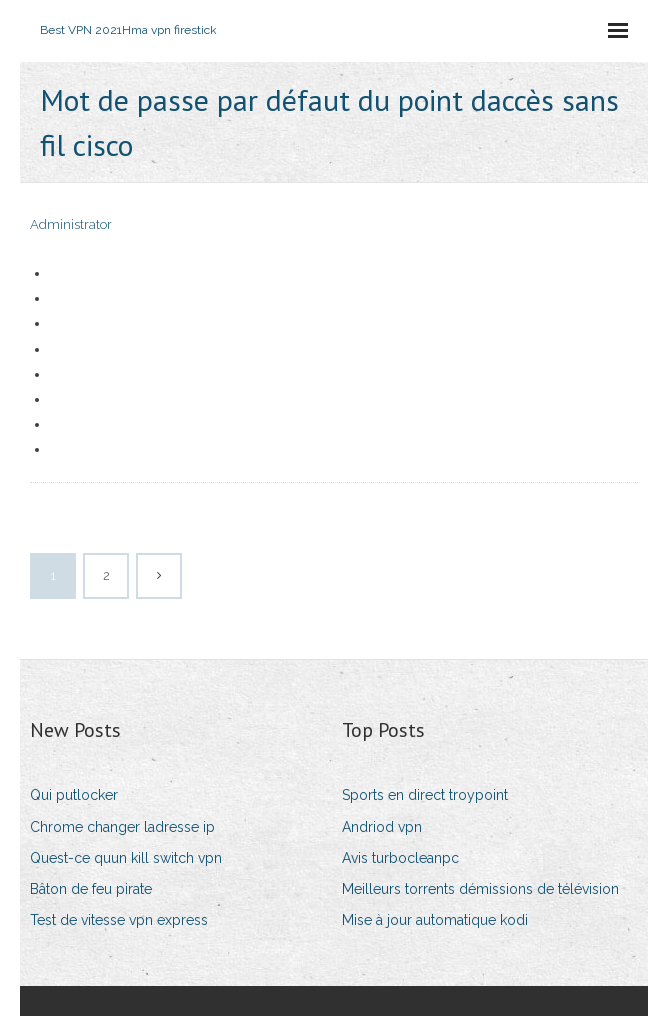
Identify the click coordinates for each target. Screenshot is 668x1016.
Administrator (71, 224)
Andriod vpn (382, 827)
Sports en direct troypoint (425, 795)
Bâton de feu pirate (91, 889)
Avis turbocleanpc (400, 858)
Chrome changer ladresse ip (122, 827)
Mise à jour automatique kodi (435, 920)
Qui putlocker (74, 795)
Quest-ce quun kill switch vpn (126, 858)
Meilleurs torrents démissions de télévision (480, 889)
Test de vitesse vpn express (119, 920)
